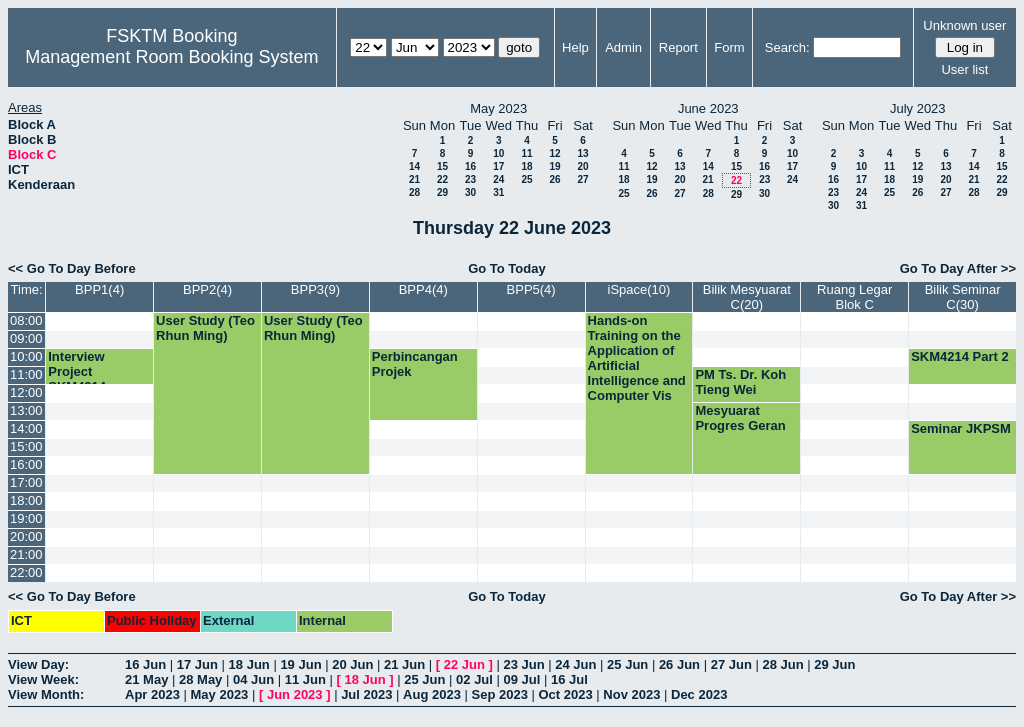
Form (729, 47)
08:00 (26, 320)
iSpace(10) (639, 289)
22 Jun (464, 664)
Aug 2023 (432, 694)
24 (498, 179)
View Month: (46, 694)
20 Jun (352, 664)
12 (554, 153)
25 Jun (627, 664)
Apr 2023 (152, 694)
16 (470, 166)
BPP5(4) (531, 289)
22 (442, 179)
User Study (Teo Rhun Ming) (205, 328)
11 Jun (305, 679)
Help (575, 47)
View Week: (43, 679)
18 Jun (249, 664)
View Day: (38, 664)
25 (526, 179)
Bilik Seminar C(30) (963, 297)
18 (526, 166)
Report (678, 47)
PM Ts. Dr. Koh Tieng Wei (740, 382)
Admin (623, 47)
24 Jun (575, 664)
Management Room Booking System (171, 57)
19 (554, 166)
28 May (200, 679)
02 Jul (474, 679)
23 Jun (523, 664)
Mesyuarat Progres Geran (740, 418)
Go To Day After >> (958, 268)
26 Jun (679, 664)
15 (442, 166)
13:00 (26, 410)
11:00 (26, 374)
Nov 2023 (631, 694)
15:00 (26, 446)
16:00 (26, 464)
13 (582, 153)
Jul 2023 (366, 694)
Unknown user (964, 25)
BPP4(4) (423, 289)
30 (470, 192)
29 (442, 192)
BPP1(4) (99, 289)
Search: (787, 47)
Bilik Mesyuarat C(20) (747, 297)
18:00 (26, 500)
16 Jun (145, 664)
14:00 (26, 428)
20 (582, 166)
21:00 (26, 554)
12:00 (26, 392)
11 (526, 153)
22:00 (26, 572)
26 (554, 179)
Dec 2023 (699, 694)
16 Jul (569, 679)
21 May (146, 679)
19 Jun (300, 664)
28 (414, 192)
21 (414, 179)
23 (470, 179)
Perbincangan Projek (415, 364)
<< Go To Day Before (72, 268)
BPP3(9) (315, 289)
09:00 (26, 338)
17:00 (26, 482)
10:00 (26, 356)
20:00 (26, 536)
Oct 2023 (565, 694)
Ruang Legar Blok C (854, 297)
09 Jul (522, 679)
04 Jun (253, 679)
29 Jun (834, 664)
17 (498, 166)
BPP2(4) (207, 289)
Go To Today (507, 268)
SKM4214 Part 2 (960, 356)
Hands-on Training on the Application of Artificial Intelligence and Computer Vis (637, 358)
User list (964, 69)
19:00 (26, 518)
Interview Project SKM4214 (77, 371)
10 (498, 153)
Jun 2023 (295, 694)
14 (414, 166)
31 (498, 192)
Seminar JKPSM (961, 428)
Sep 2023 (500, 694)
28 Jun (782, 664)
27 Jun (731, 664)
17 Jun (197, 664)
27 (582, 179)
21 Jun (404, 664)
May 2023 (220, 694)
